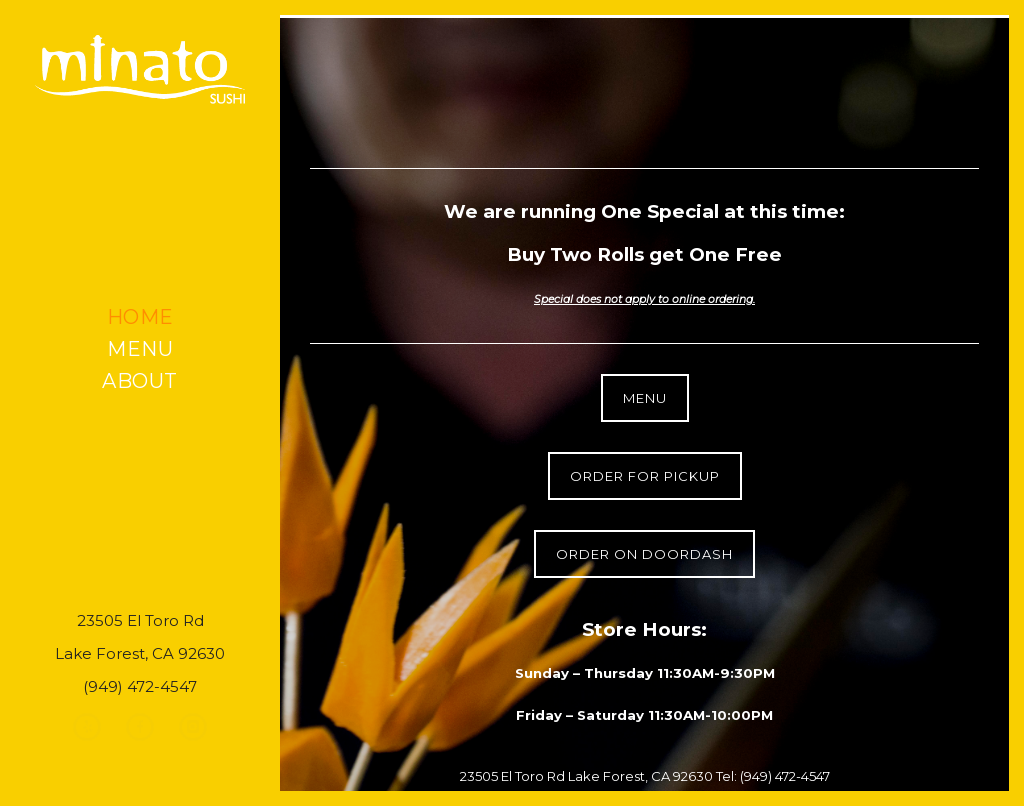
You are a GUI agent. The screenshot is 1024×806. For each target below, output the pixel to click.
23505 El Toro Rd (512, 776)
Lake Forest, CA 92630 (642, 776)
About (140, 381)
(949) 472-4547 (785, 776)
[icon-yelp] (92, 727)
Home (140, 317)
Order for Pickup (645, 476)
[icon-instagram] (193, 727)
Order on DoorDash (644, 554)
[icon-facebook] (145, 727)
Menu (140, 349)
